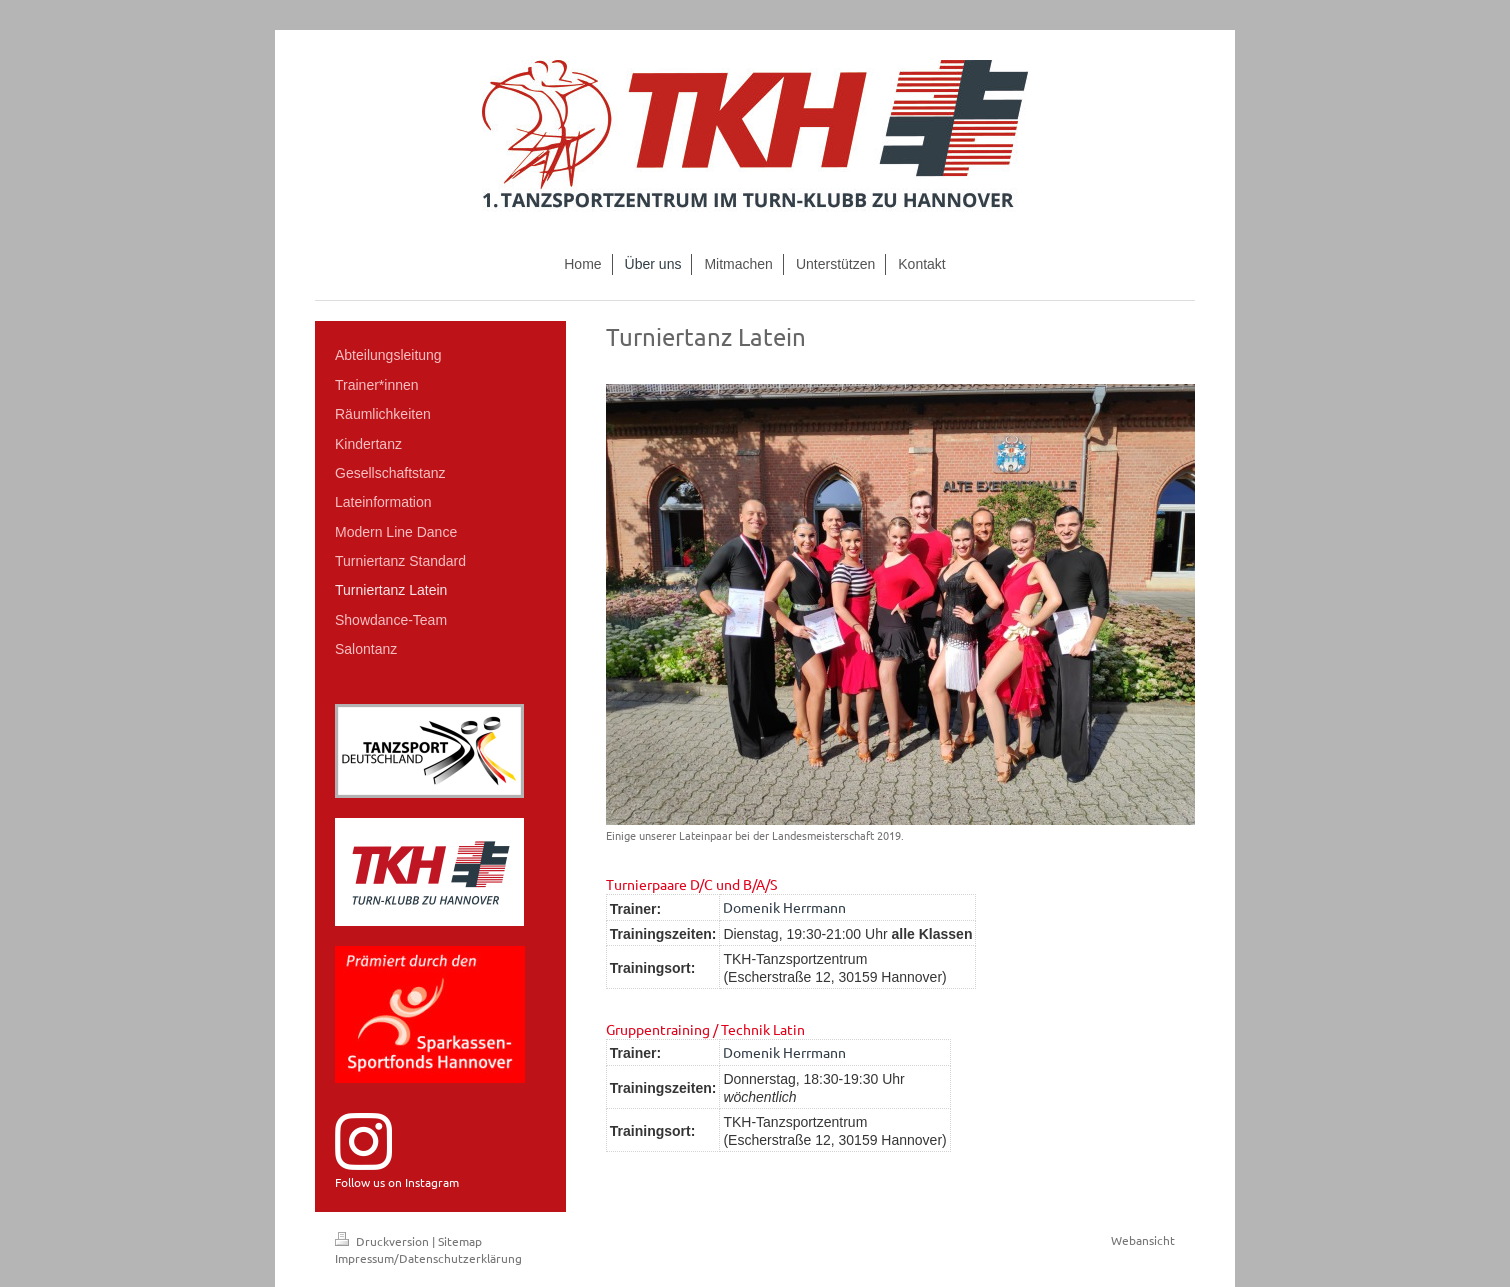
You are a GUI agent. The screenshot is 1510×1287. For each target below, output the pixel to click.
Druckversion (383, 1241)
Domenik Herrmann (784, 907)
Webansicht (1143, 1240)
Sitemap (460, 1241)
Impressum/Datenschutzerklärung (428, 1258)
